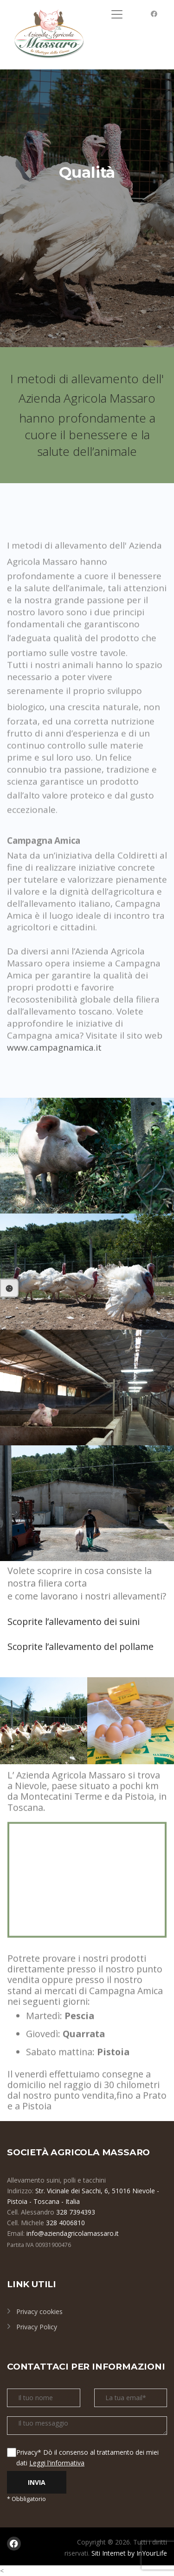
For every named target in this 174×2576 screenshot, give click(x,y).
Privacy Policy (36, 2326)
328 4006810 (65, 2222)
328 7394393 (75, 2212)
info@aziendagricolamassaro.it (72, 2233)
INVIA (36, 2482)
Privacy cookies (39, 2311)
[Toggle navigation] (116, 14)
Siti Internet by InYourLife (129, 2553)
